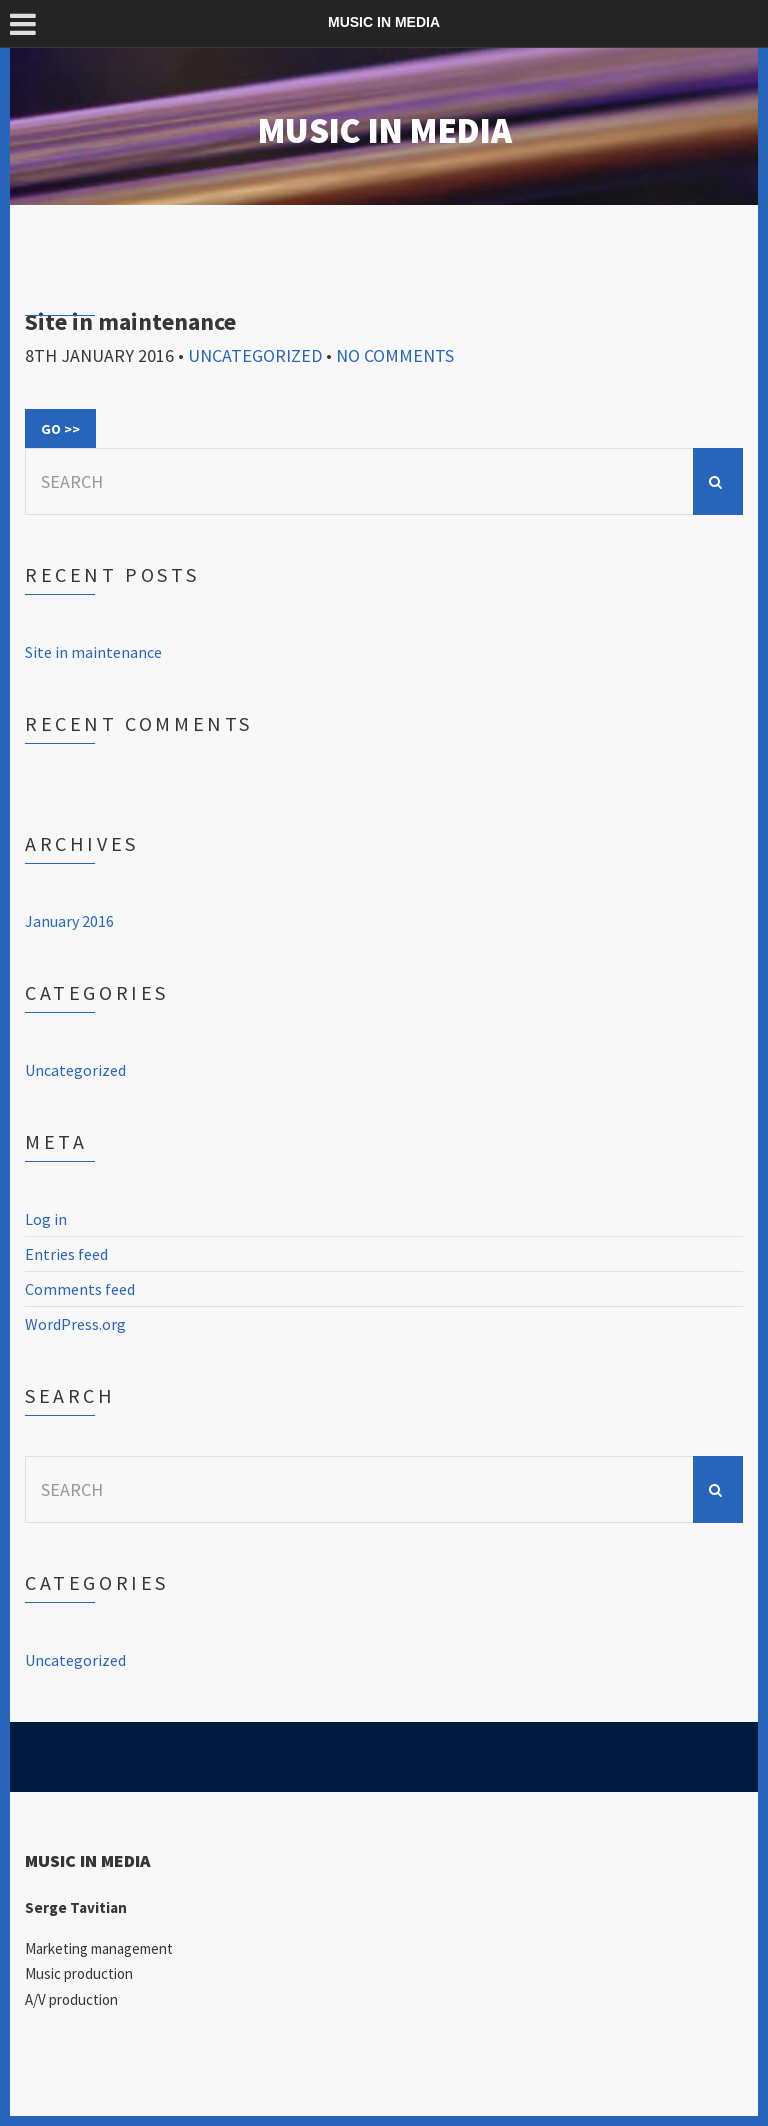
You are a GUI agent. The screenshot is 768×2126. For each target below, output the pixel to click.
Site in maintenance (130, 321)
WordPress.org (75, 1324)
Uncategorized (255, 355)
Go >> (60, 429)
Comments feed (80, 1289)
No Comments (395, 355)
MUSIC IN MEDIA (384, 130)
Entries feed (66, 1254)
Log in (46, 1219)
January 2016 (69, 921)
